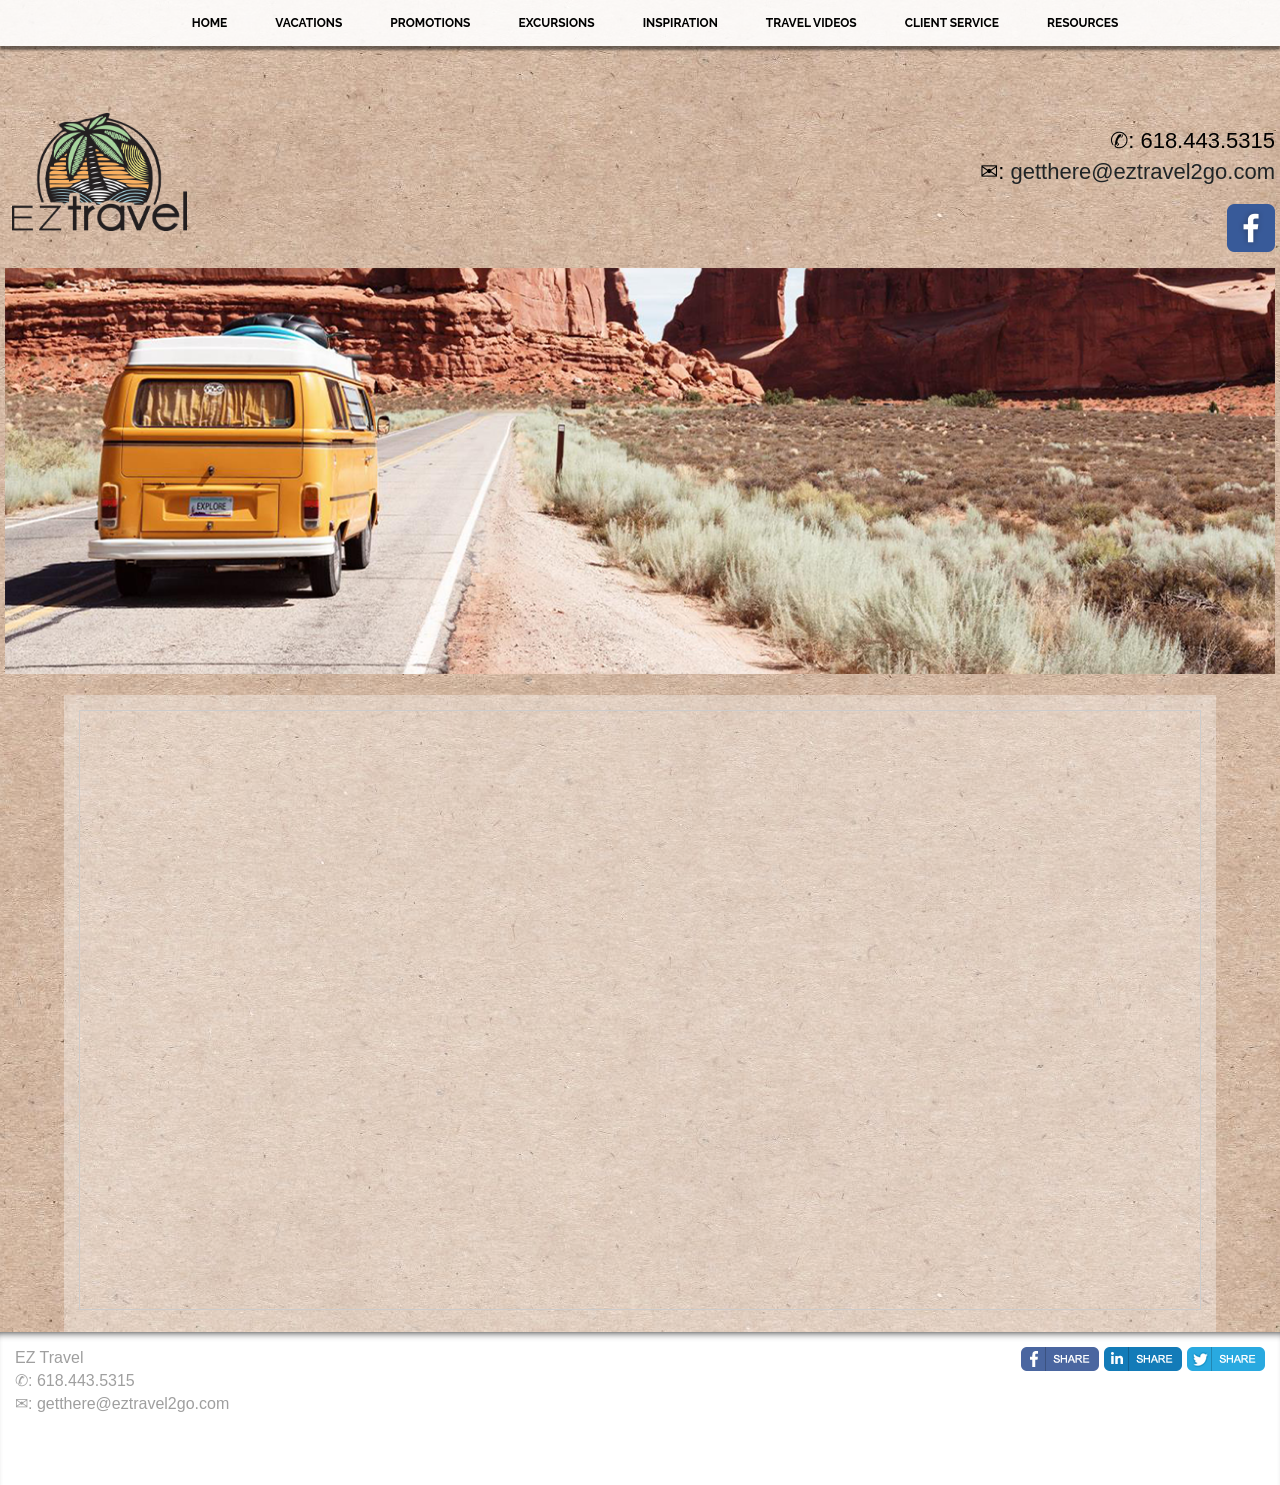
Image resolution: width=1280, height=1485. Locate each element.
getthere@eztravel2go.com (1143, 171)
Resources (1082, 23)
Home (210, 23)
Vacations (308, 23)
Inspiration (680, 23)
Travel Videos (811, 23)
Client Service (952, 23)
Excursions (556, 23)
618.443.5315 (86, 1380)
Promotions (430, 23)
